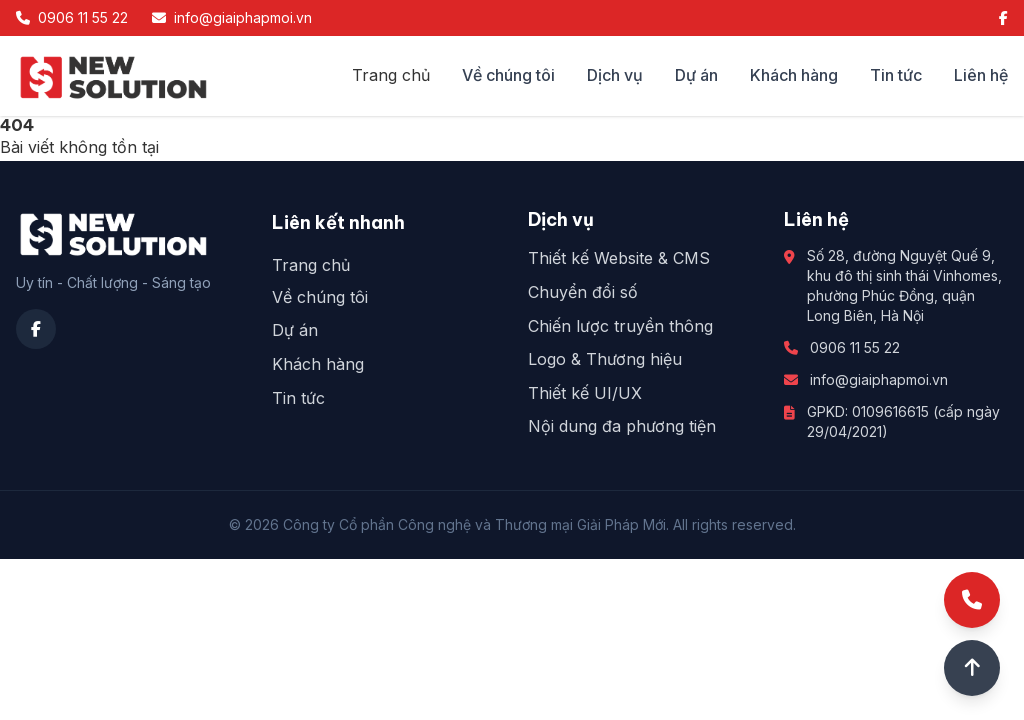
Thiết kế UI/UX (585, 393)
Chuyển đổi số (583, 292)
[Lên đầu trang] (972, 668)
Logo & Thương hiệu (605, 359)
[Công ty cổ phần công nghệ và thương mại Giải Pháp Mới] (113, 76)
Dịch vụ (615, 75)
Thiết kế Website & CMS (619, 258)
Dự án (696, 75)
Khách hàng (794, 75)
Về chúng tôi (508, 75)
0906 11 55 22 (855, 347)
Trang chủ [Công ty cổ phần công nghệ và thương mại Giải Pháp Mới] (391, 75)
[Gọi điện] (972, 600)
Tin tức (896, 75)
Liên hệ (981, 75)
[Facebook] (1003, 18)
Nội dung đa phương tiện (622, 426)
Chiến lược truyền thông (620, 326)
